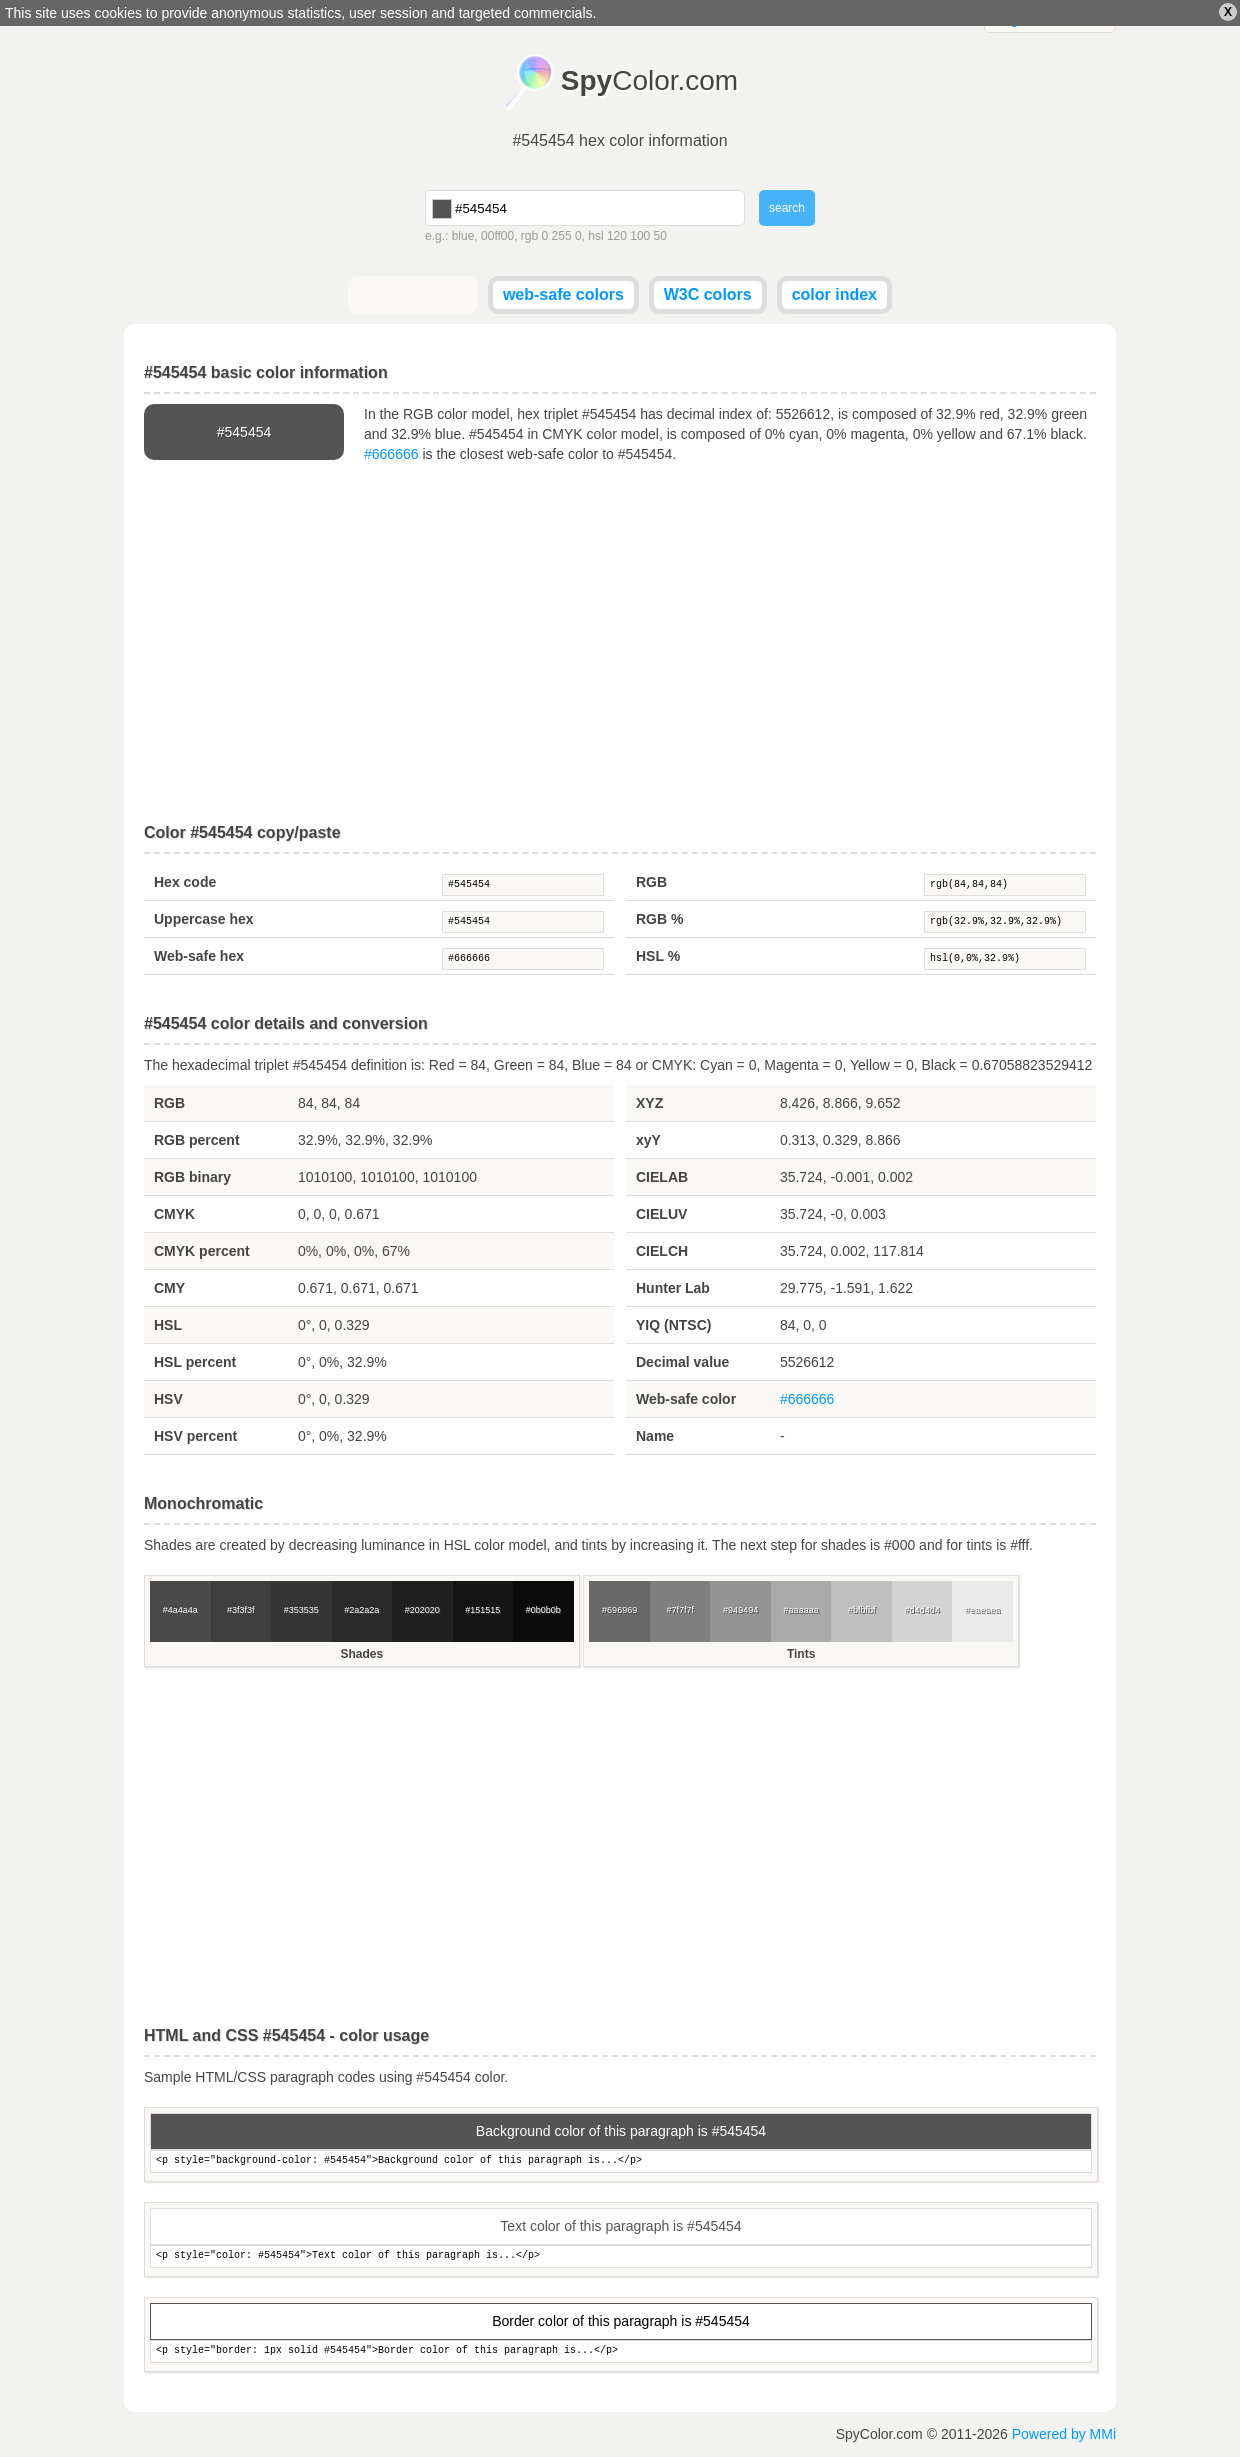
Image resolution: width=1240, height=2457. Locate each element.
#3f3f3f (241, 1610)
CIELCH (662, 1251)
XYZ (649, 1103)
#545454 (523, 885)
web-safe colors (563, 294)
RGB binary (192, 1177)
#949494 (740, 1610)
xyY (648, 1140)
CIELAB (662, 1177)
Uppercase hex (204, 919)
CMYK (174, 1214)
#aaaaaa (801, 1610)
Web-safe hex (199, 956)
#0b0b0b (543, 1610)
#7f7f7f (680, 1610)
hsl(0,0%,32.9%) (1005, 959)
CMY (169, 1288)
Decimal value (682, 1362)
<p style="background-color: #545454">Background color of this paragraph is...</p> (621, 2161)
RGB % (659, 919)
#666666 (391, 454)
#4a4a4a (180, 1610)
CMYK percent (202, 1251)
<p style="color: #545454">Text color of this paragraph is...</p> (621, 2256)
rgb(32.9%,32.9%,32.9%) (1005, 922)
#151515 (482, 1610)
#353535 (301, 1610)
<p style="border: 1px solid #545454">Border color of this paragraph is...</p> (621, 2351)
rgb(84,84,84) (1005, 885)
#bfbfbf (862, 1610)
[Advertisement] (620, 644)
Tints (801, 1654)
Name (655, 1436)
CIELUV (661, 1214)
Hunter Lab (673, 1288)
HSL (168, 1325)
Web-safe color (686, 1399)
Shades (361, 1654)
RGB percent (197, 1140)
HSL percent (195, 1362)
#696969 (619, 1610)
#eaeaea (982, 1610)
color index (834, 294)
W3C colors (708, 294)
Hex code (185, 882)
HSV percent (195, 1436)
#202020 (422, 1610)
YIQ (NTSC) (673, 1325)
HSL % (658, 956)
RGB (651, 882)
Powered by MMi (1064, 2434)
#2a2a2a (361, 1610)
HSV (168, 1399)
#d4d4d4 (922, 1610)
